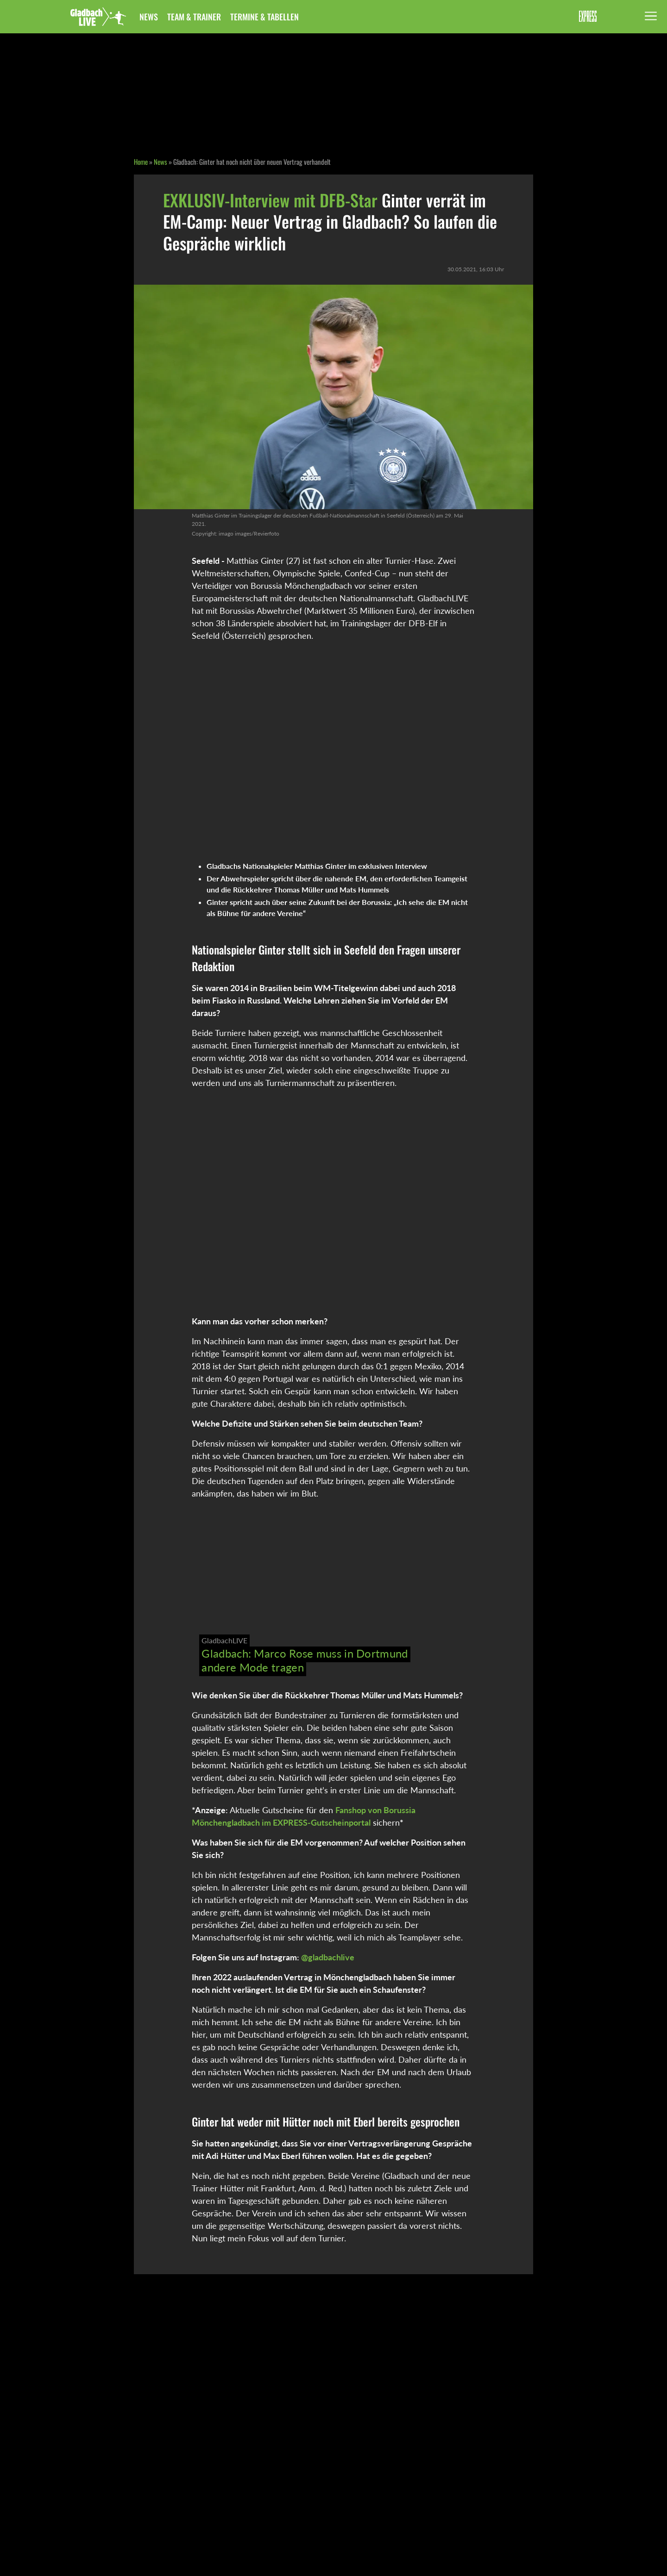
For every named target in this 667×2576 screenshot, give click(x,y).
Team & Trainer (194, 17)
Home (141, 161)
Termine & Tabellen (264, 17)
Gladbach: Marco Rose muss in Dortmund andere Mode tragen (304, 1660)
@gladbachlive (327, 1957)
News (148, 17)
